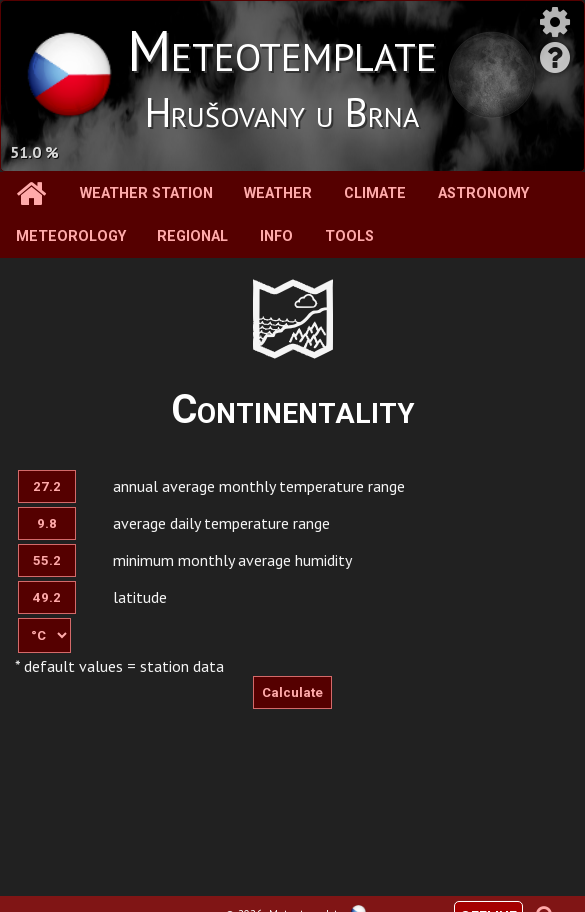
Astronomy (483, 193)
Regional (192, 236)
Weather (278, 193)
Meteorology (71, 236)
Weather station (146, 193)
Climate (375, 193)
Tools (349, 236)
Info (276, 236)
